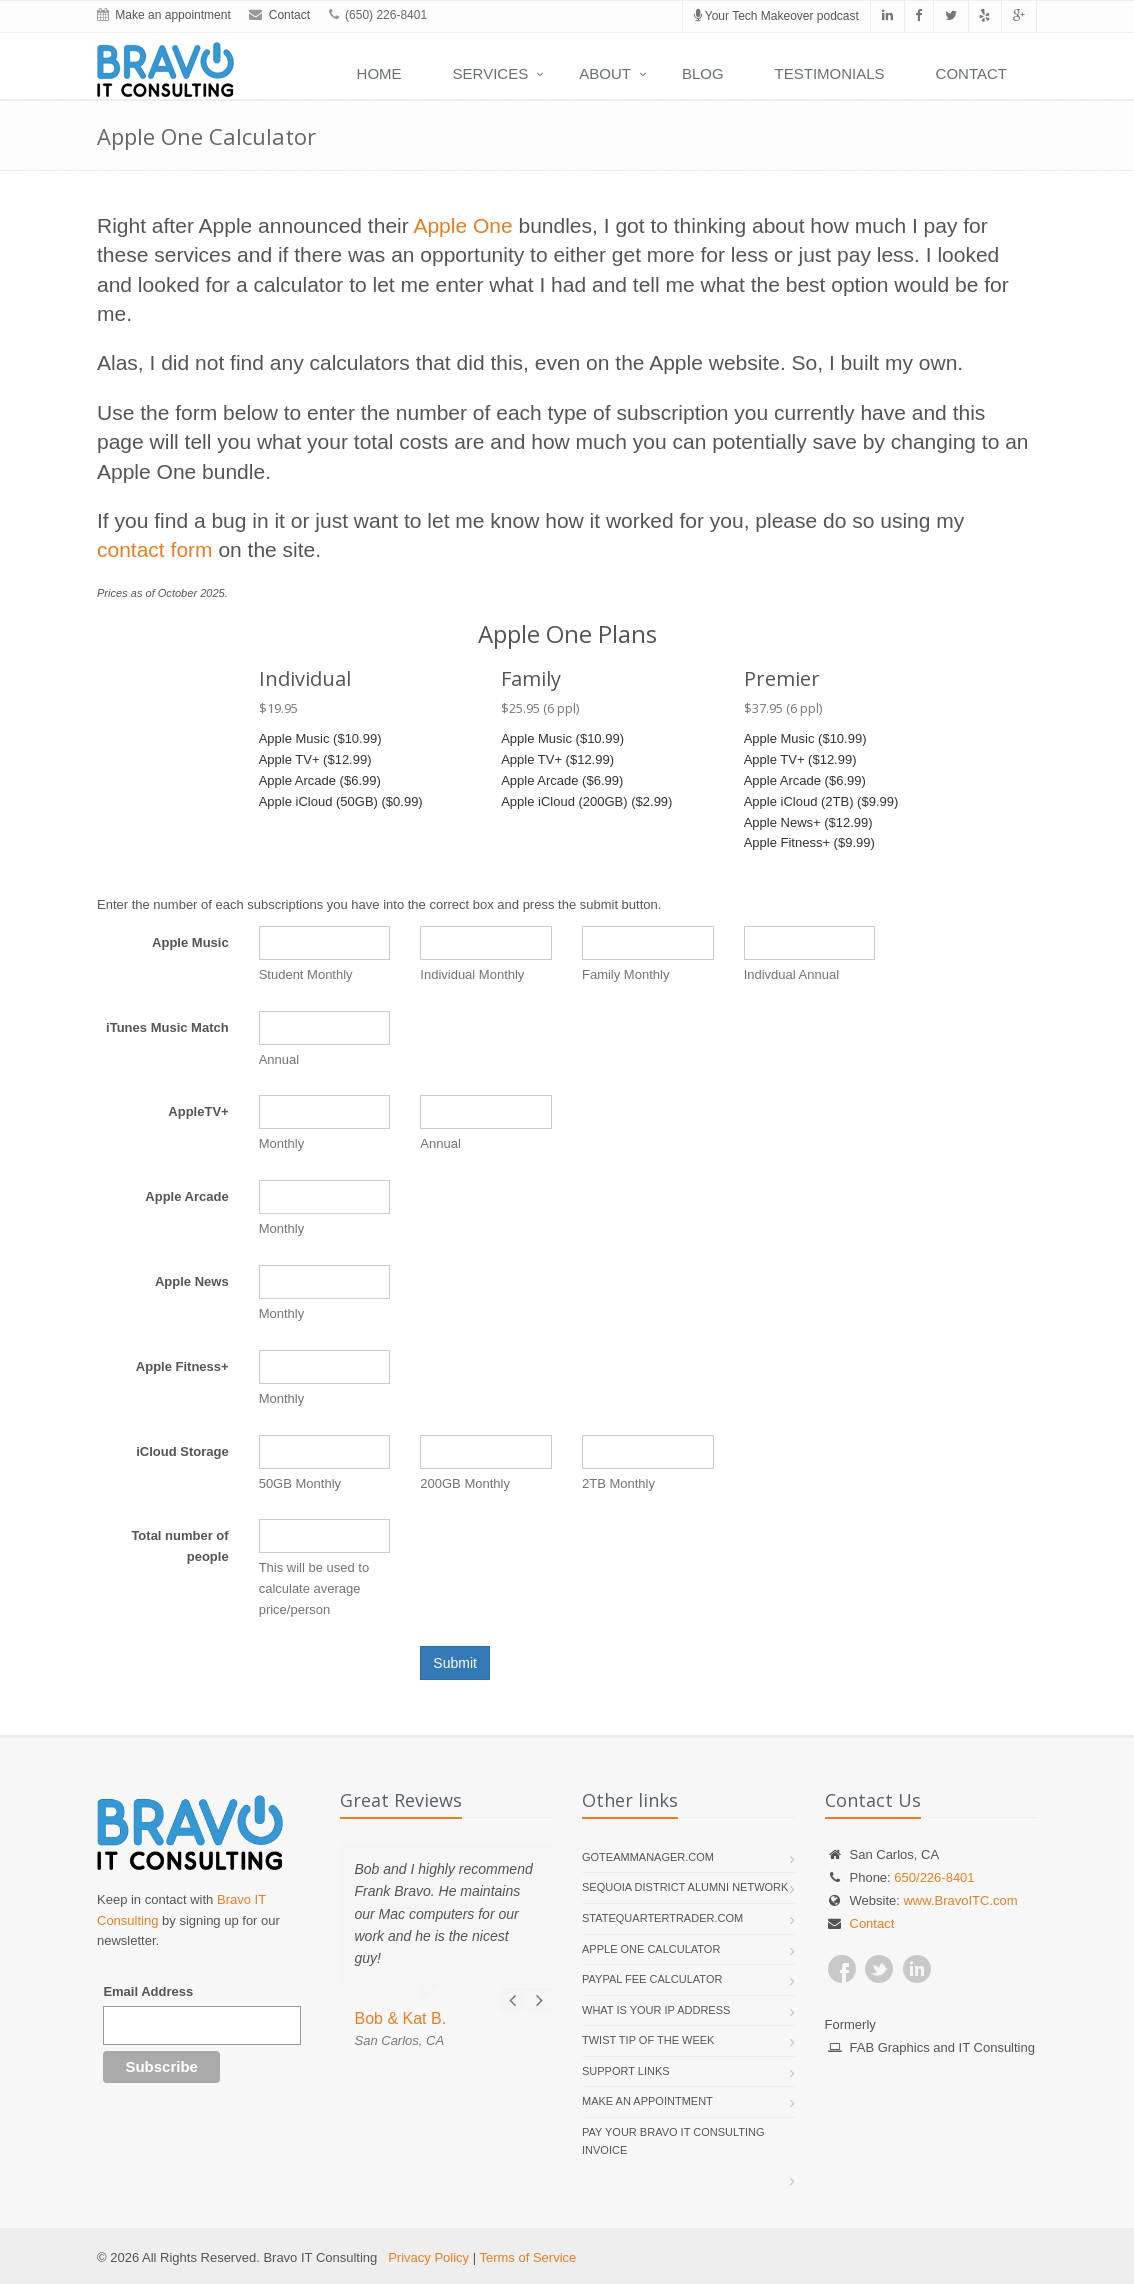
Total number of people (179, 1546)
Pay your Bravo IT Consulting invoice (673, 2141)
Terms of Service (527, 2257)
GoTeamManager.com (648, 1857)
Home (379, 73)
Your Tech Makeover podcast (776, 16)
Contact (289, 15)
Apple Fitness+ (182, 1366)
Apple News (192, 1281)
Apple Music (190, 942)
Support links (626, 2071)
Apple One (462, 225)
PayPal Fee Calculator (652, 1979)
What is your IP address (656, 2010)
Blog (703, 73)
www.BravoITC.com (960, 1900)
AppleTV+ (198, 1111)
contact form (155, 549)
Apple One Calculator (651, 1949)
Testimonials (830, 73)
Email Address (148, 1991)
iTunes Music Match (167, 1027)
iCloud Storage (182, 1451)
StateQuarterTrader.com (662, 1918)
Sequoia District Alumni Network (685, 1887)
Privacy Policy (428, 2257)
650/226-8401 (934, 1877)
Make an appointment (172, 15)
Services (491, 73)
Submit (455, 1663)
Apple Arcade (186, 1196)
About (605, 73)
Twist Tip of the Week (648, 2040)
